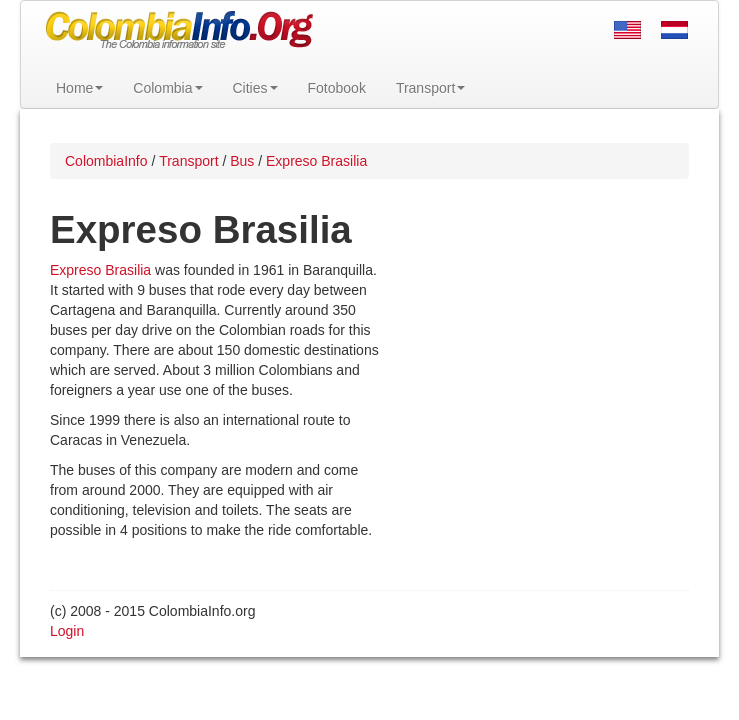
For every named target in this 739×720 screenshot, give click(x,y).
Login (67, 631)
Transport (430, 88)
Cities (255, 88)
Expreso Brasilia (100, 270)
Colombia (167, 88)
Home (79, 88)
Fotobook (337, 88)
